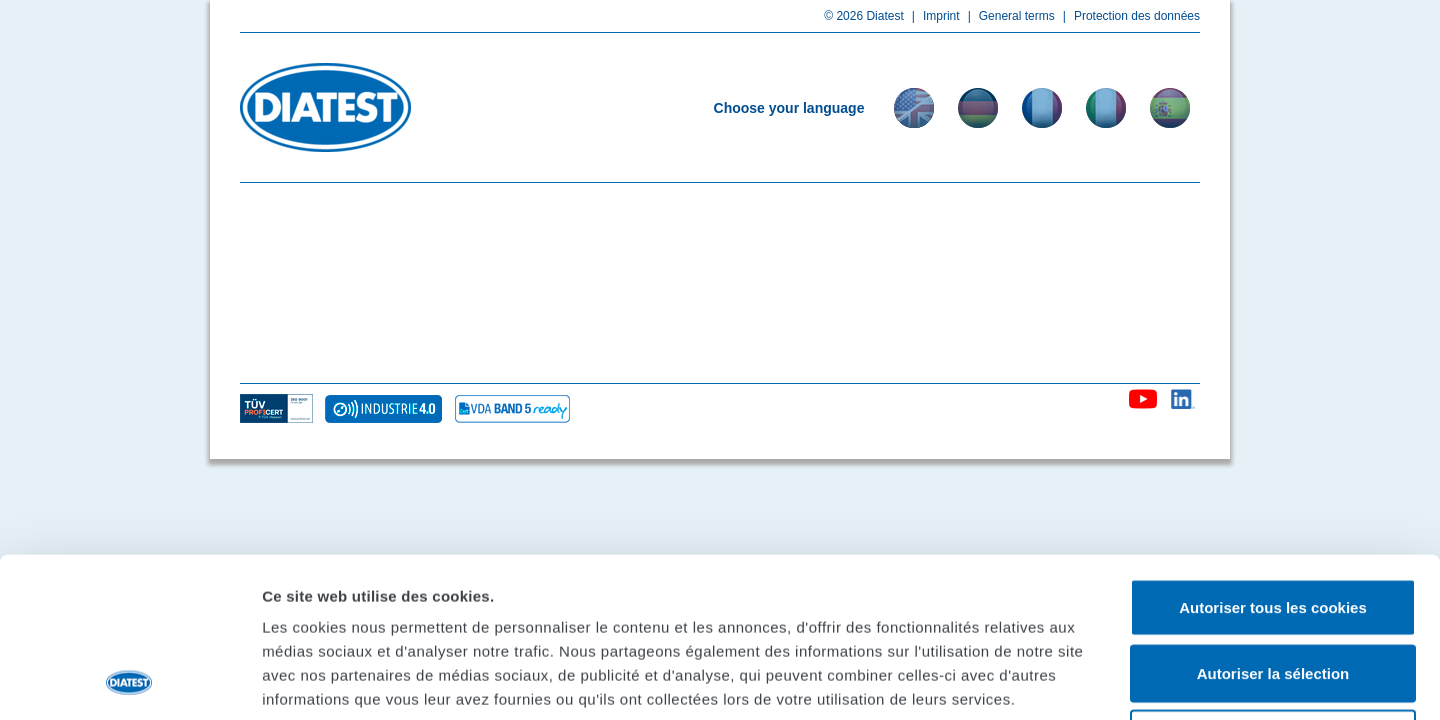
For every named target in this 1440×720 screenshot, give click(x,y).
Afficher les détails (1101, 680)
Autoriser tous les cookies (1273, 457)
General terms (1007, 16)
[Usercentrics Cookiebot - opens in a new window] (129, 681)
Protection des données (1127, 16)
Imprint (932, 16)
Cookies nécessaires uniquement (1273, 588)
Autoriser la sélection (1273, 523)
